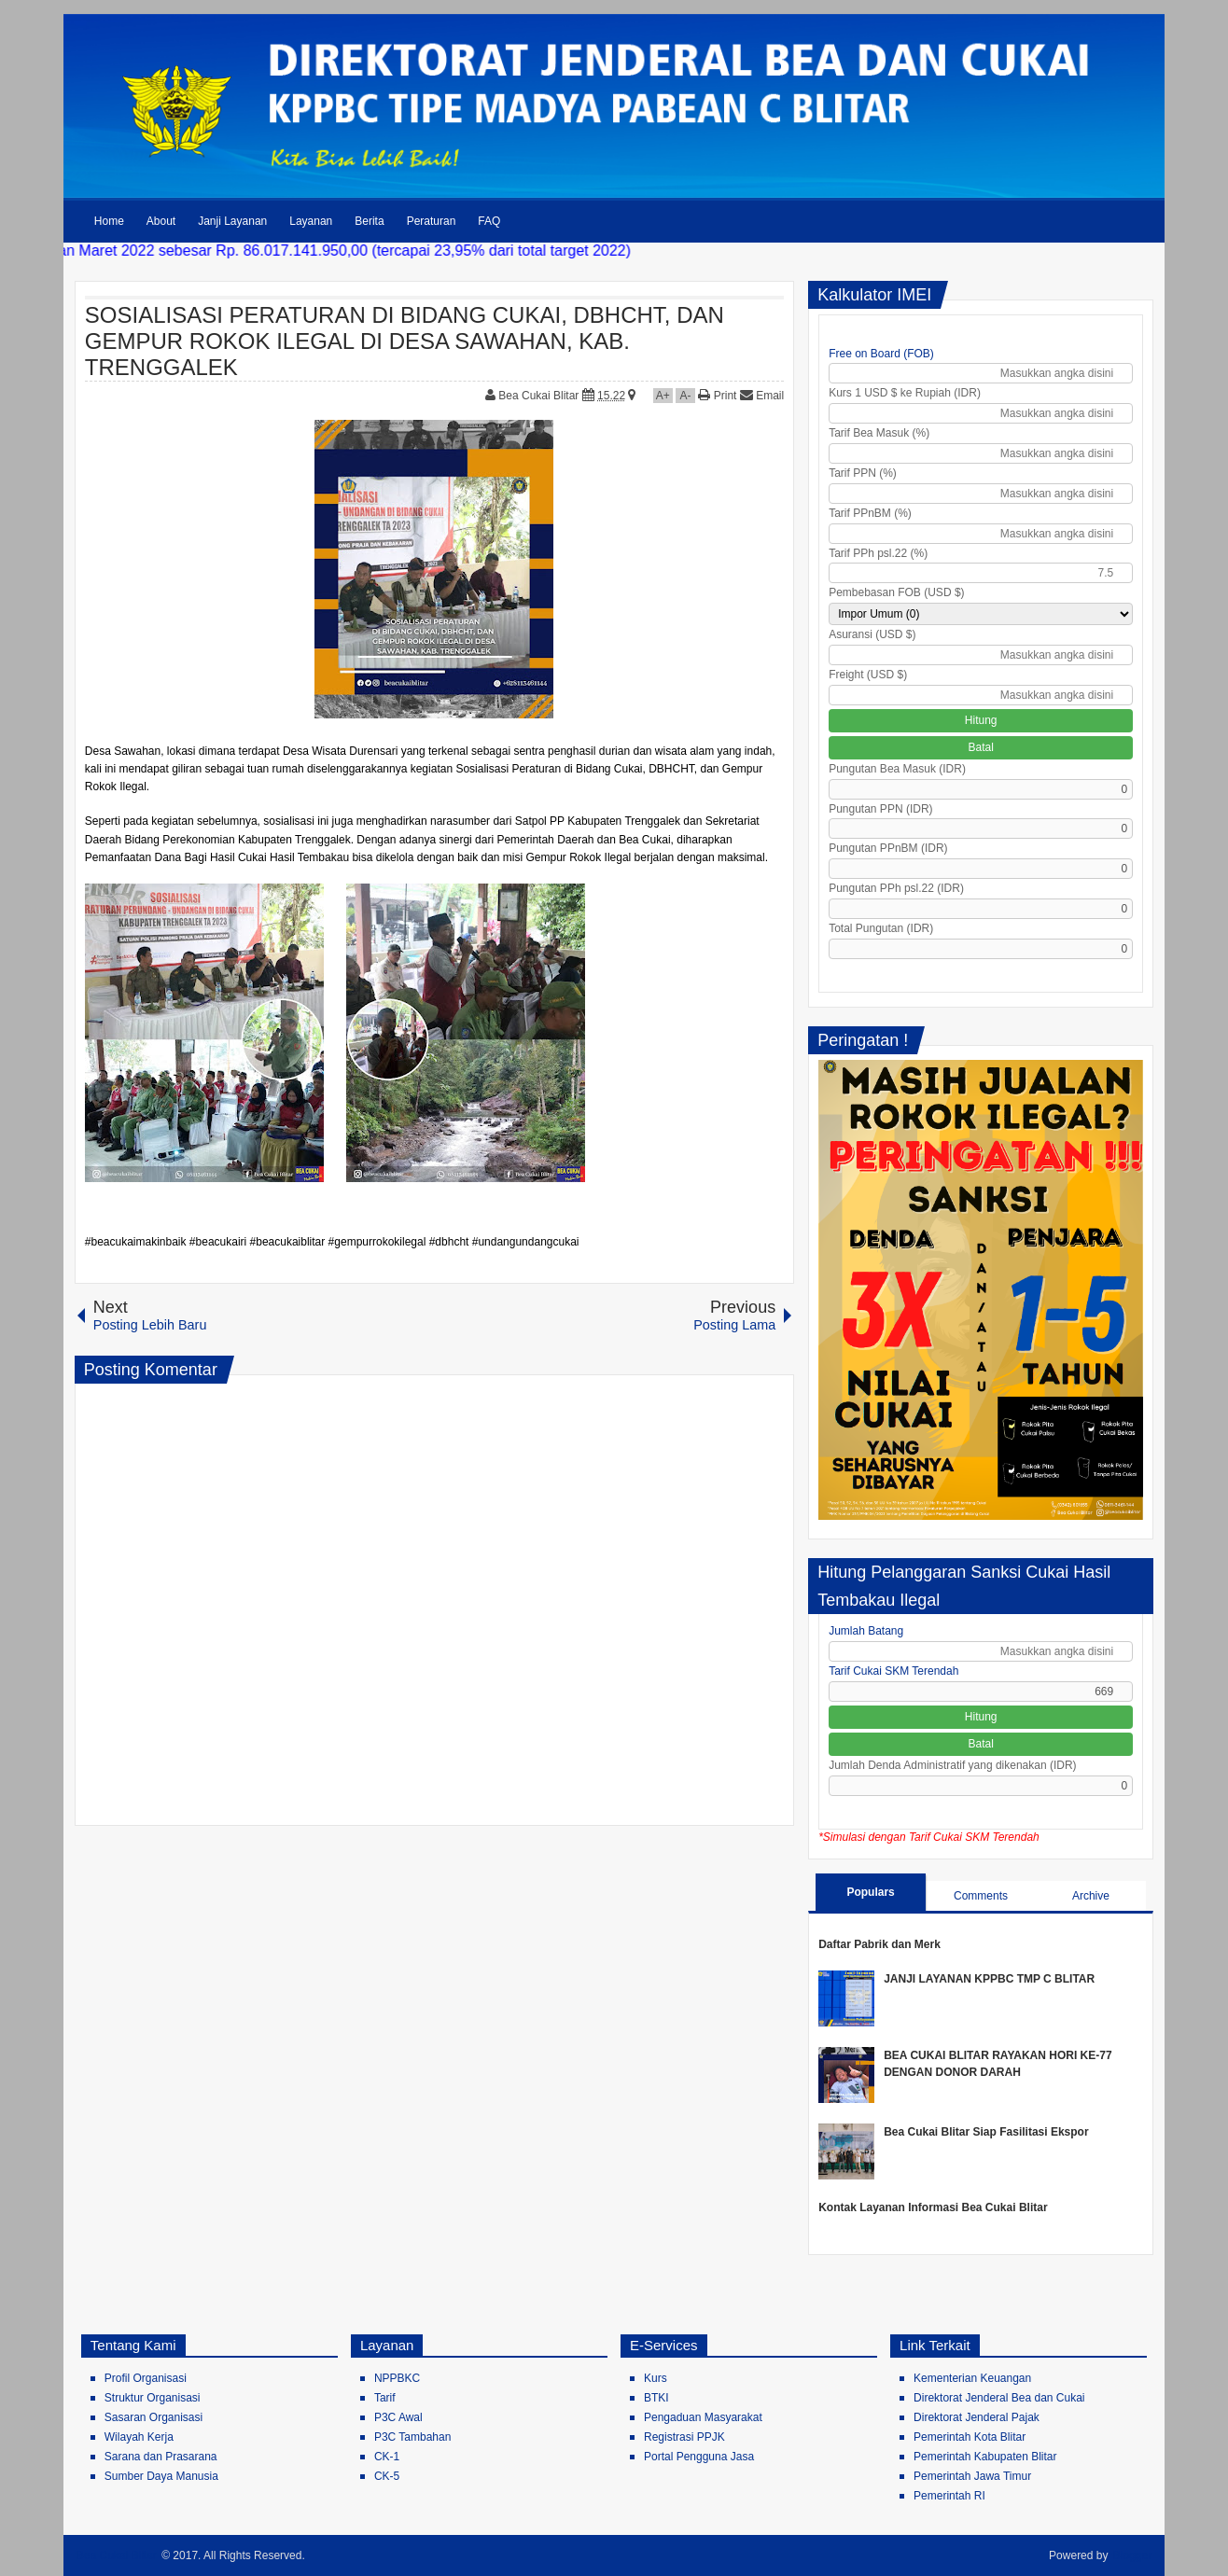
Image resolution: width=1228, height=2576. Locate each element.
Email (762, 395)
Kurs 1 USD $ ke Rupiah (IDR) (905, 392)
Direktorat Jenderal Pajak (977, 2417)
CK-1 (386, 2456)
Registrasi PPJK (684, 2437)
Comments (981, 1895)
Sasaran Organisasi (153, 2417)
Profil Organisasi (146, 2378)
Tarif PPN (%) (863, 473)
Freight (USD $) (868, 674)
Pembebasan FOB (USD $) (896, 592)
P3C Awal (398, 2417)
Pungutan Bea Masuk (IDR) (897, 768)
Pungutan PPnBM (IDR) (888, 848)
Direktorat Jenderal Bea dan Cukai (999, 2397)
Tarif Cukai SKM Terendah (893, 1671)
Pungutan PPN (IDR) (880, 808)
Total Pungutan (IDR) (881, 928)
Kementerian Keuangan (972, 2378)
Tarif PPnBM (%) (870, 513)
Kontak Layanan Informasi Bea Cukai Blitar (932, 2207)
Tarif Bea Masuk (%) (879, 432)
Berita (369, 221)
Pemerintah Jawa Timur (972, 2476)
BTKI (656, 2397)
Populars (870, 1892)
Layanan (310, 221)
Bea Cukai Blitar (539, 395)
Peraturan (431, 221)
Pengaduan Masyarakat (703, 2417)
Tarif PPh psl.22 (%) (878, 553)
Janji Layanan (232, 221)
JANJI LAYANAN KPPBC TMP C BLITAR (989, 1978)
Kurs (655, 2378)
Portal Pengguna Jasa (699, 2456)
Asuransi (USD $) (872, 634)
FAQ (489, 221)
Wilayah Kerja (139, 2437)
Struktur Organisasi (153, 2397)
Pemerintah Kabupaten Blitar (985, 2456)
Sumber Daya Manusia (161, 2476)
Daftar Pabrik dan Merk (879, 1944)
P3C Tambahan (413, 2437)
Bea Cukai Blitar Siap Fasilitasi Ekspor (986, 2131)
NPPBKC (397, 2378)
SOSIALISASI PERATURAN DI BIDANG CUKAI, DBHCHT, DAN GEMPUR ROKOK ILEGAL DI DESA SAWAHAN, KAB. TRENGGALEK (404, 341)
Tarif (385, 2397)
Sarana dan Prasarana (161, 2456)
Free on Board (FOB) (881, 353)
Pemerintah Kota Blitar (970, 2437)
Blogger (1132, 2555)
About (161, 221)
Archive (1090, 1895)
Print (717, 395)
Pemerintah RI (949, 2495)
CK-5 (386, 2476)
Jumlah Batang (866, 1630)
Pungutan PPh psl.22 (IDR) (896, 888)
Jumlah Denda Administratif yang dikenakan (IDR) (952, 1765)
